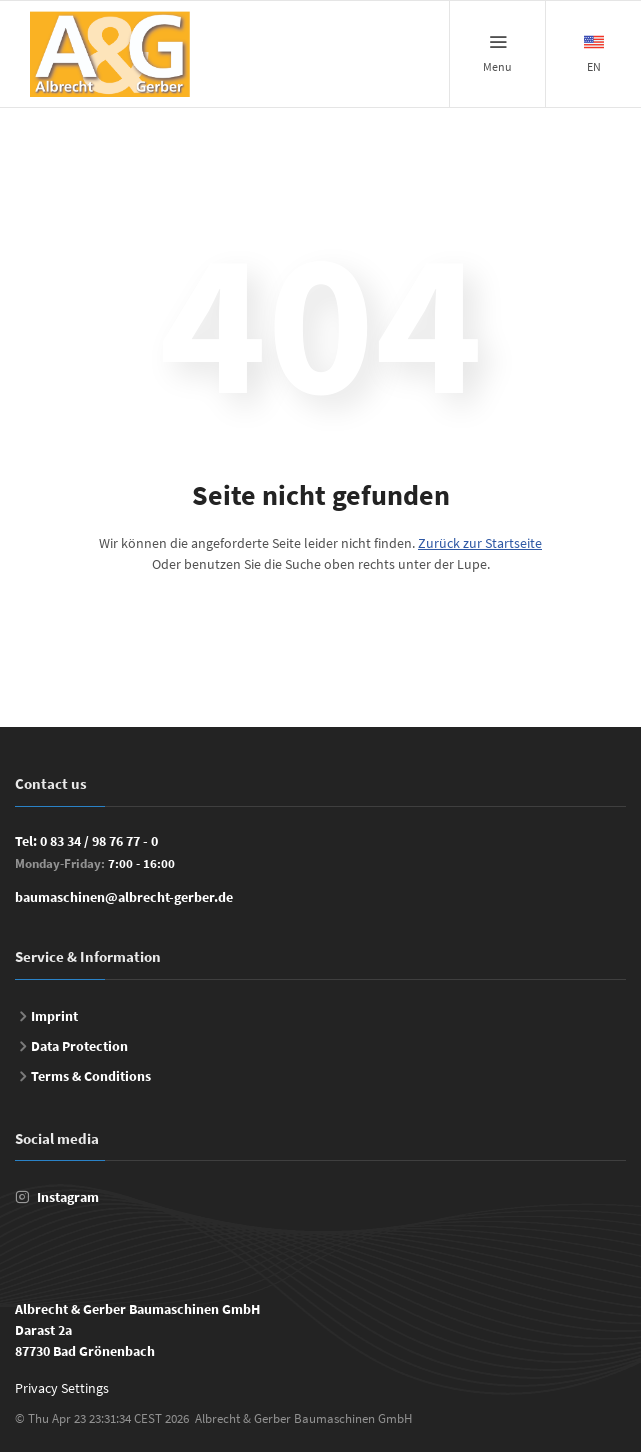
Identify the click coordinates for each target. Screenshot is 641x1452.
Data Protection (79, 1046)
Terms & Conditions (91, 1076)
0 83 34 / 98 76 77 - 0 (99, 841)
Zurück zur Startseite (480, 543)
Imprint (54, 1016)
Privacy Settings (62, 1388)
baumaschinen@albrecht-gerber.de (124, 897)
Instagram (68, 1197)
